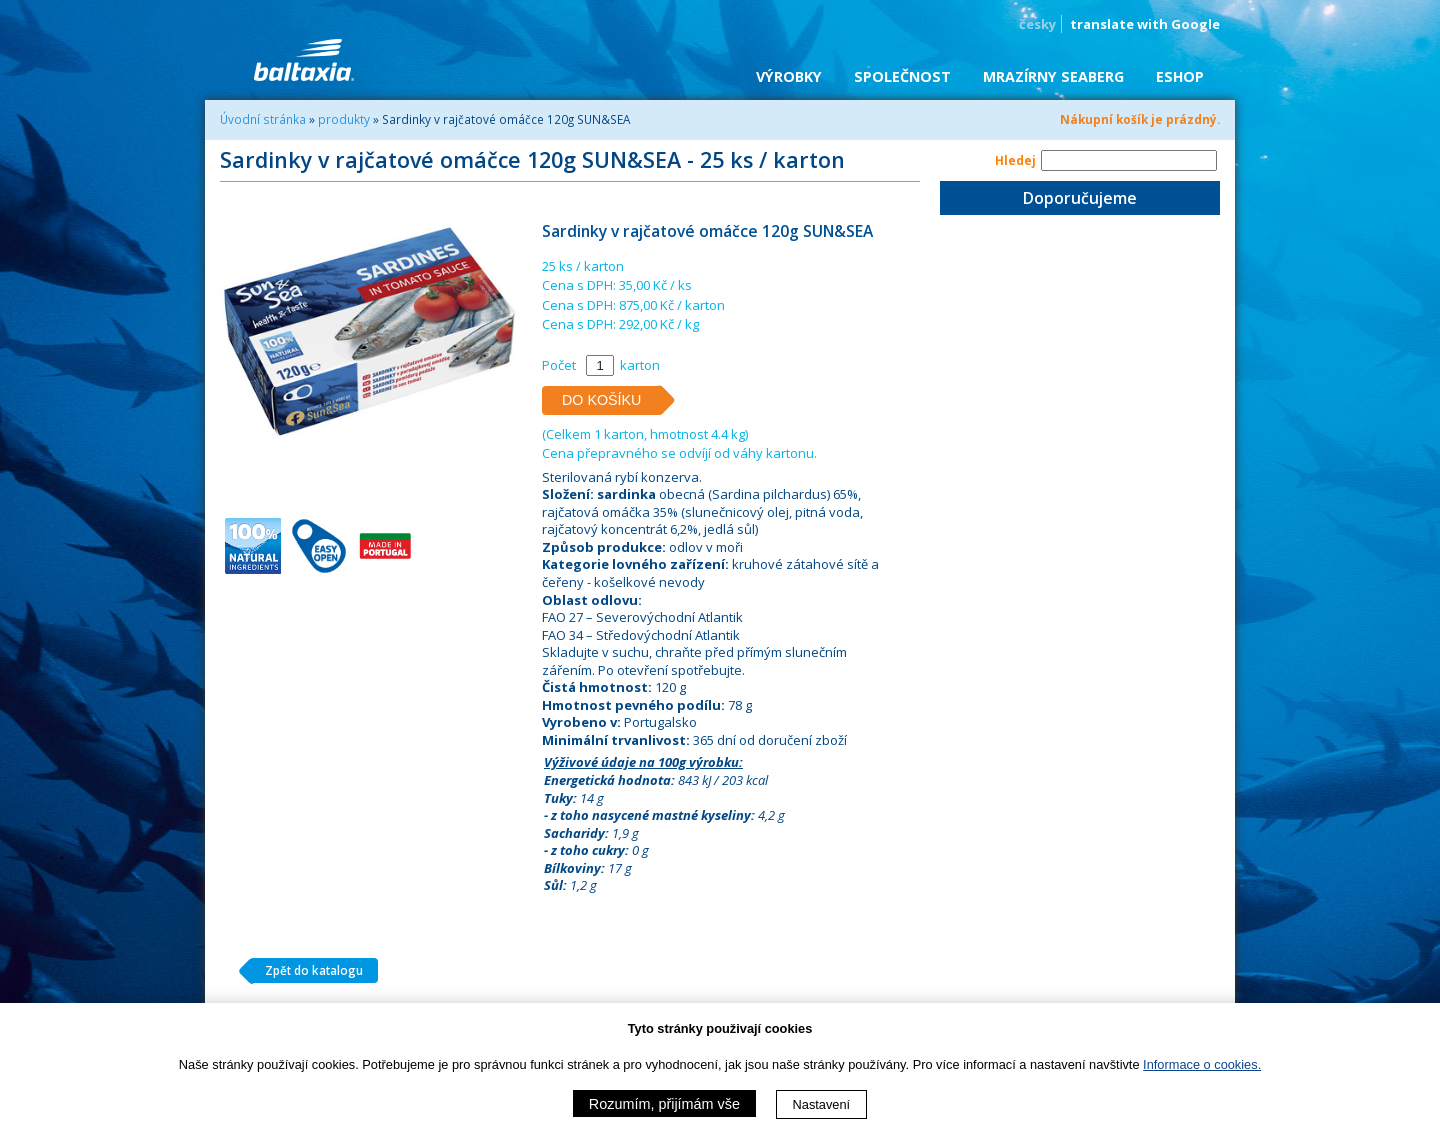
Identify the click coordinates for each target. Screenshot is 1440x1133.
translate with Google (1145, 24)
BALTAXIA (304, 60)
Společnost (902, 76)
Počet (559, 365)
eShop (1180, 76)
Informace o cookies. (1202, 1064)
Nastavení (822, 1104)
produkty (344, 119)
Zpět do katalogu (306, 971)
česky (1037, 24)
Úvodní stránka (263, 119)
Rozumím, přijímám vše (664, 1104)
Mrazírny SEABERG (1053, 76)
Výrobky (789, 76)
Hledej (1015, 160)
